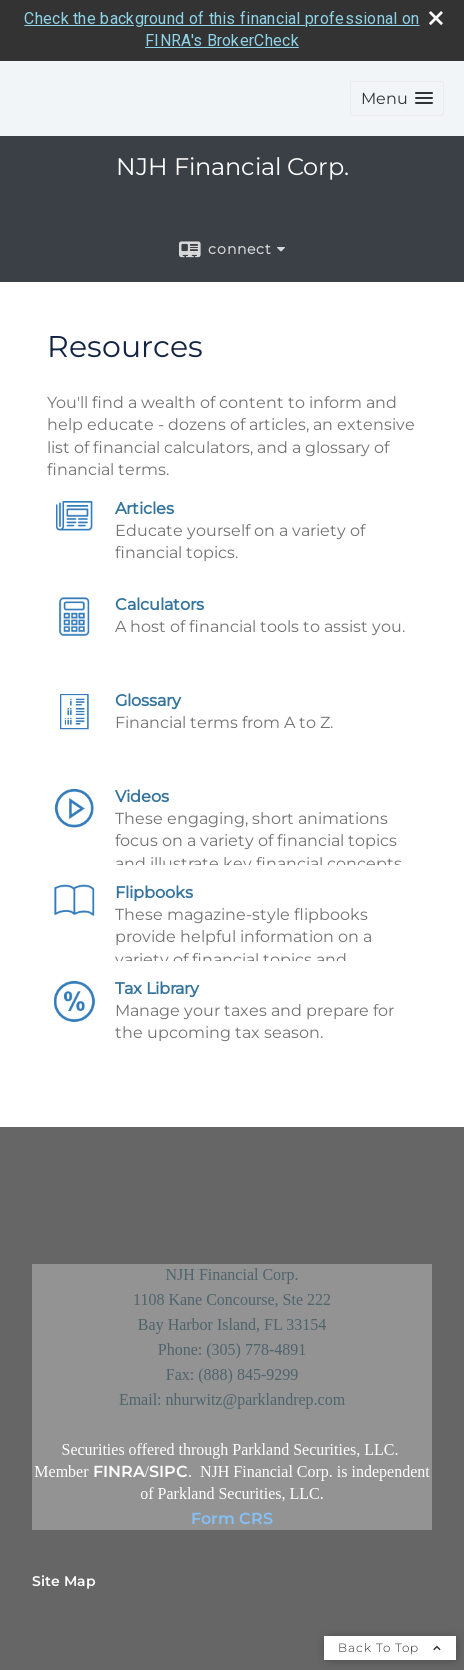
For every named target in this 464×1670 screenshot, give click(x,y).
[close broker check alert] (436, 18)
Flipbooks (154, 892)
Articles (144, 508)
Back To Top (390, 1647)
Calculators (159, 604)
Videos (142, 796)
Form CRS (232, 1518)
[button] (397, 98)
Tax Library (157, 988)
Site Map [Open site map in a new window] (64, 1581)
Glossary (148, 700)
